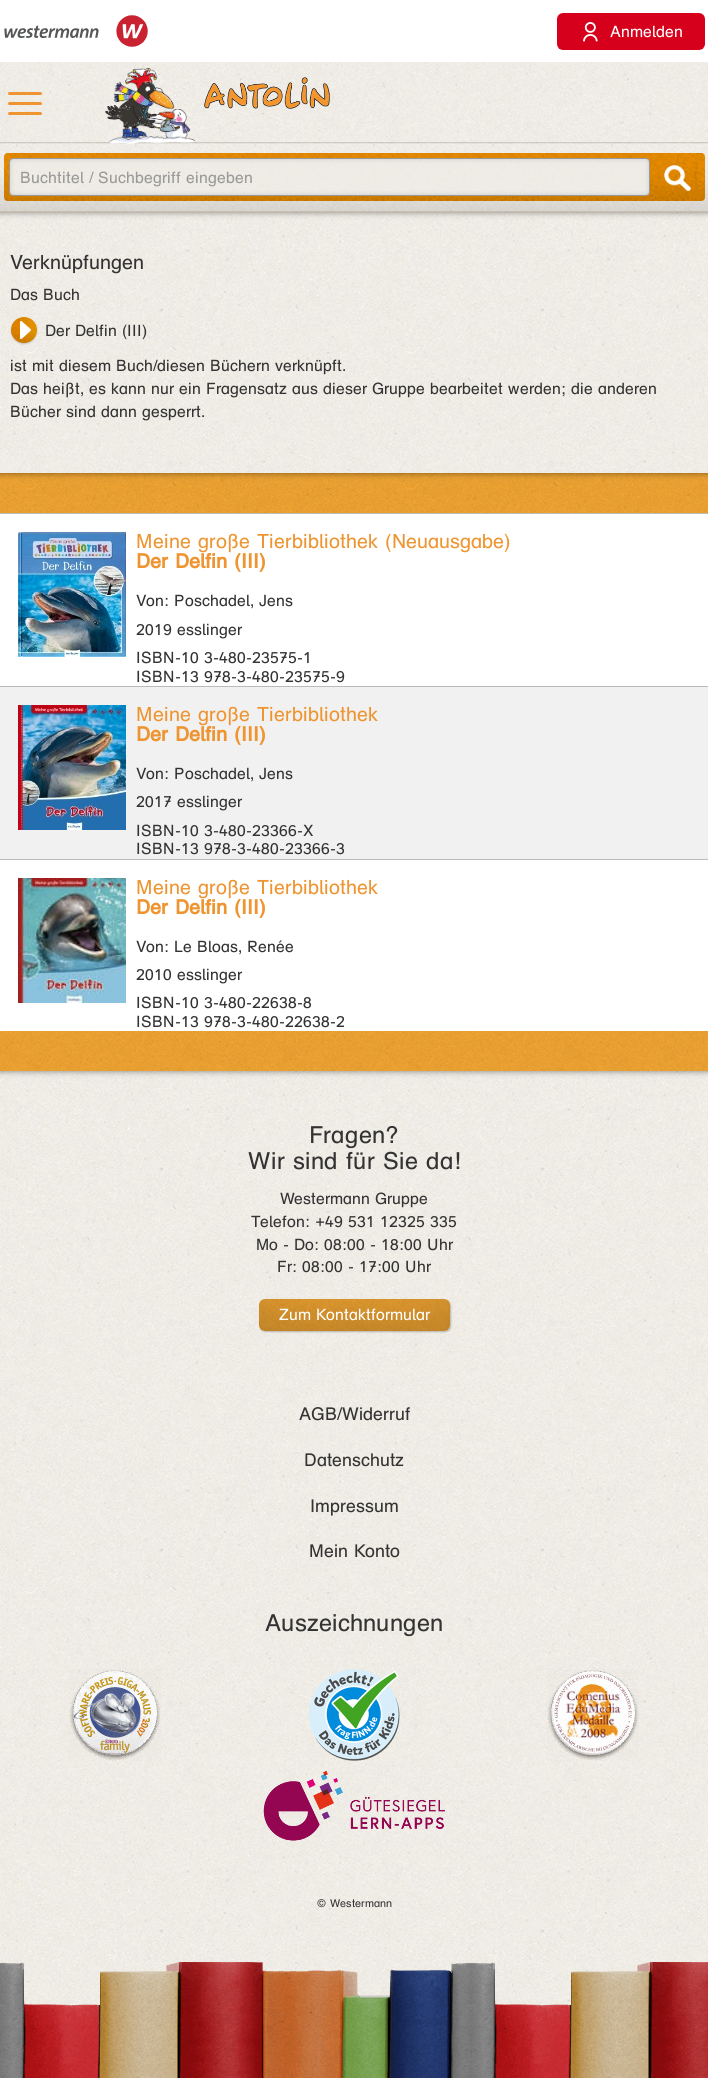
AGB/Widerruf (354, 1414)
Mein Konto (354, 1551)
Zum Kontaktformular (354, 1314)
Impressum (354, 1506)
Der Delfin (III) (96, 330)
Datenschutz (354, 1460)
